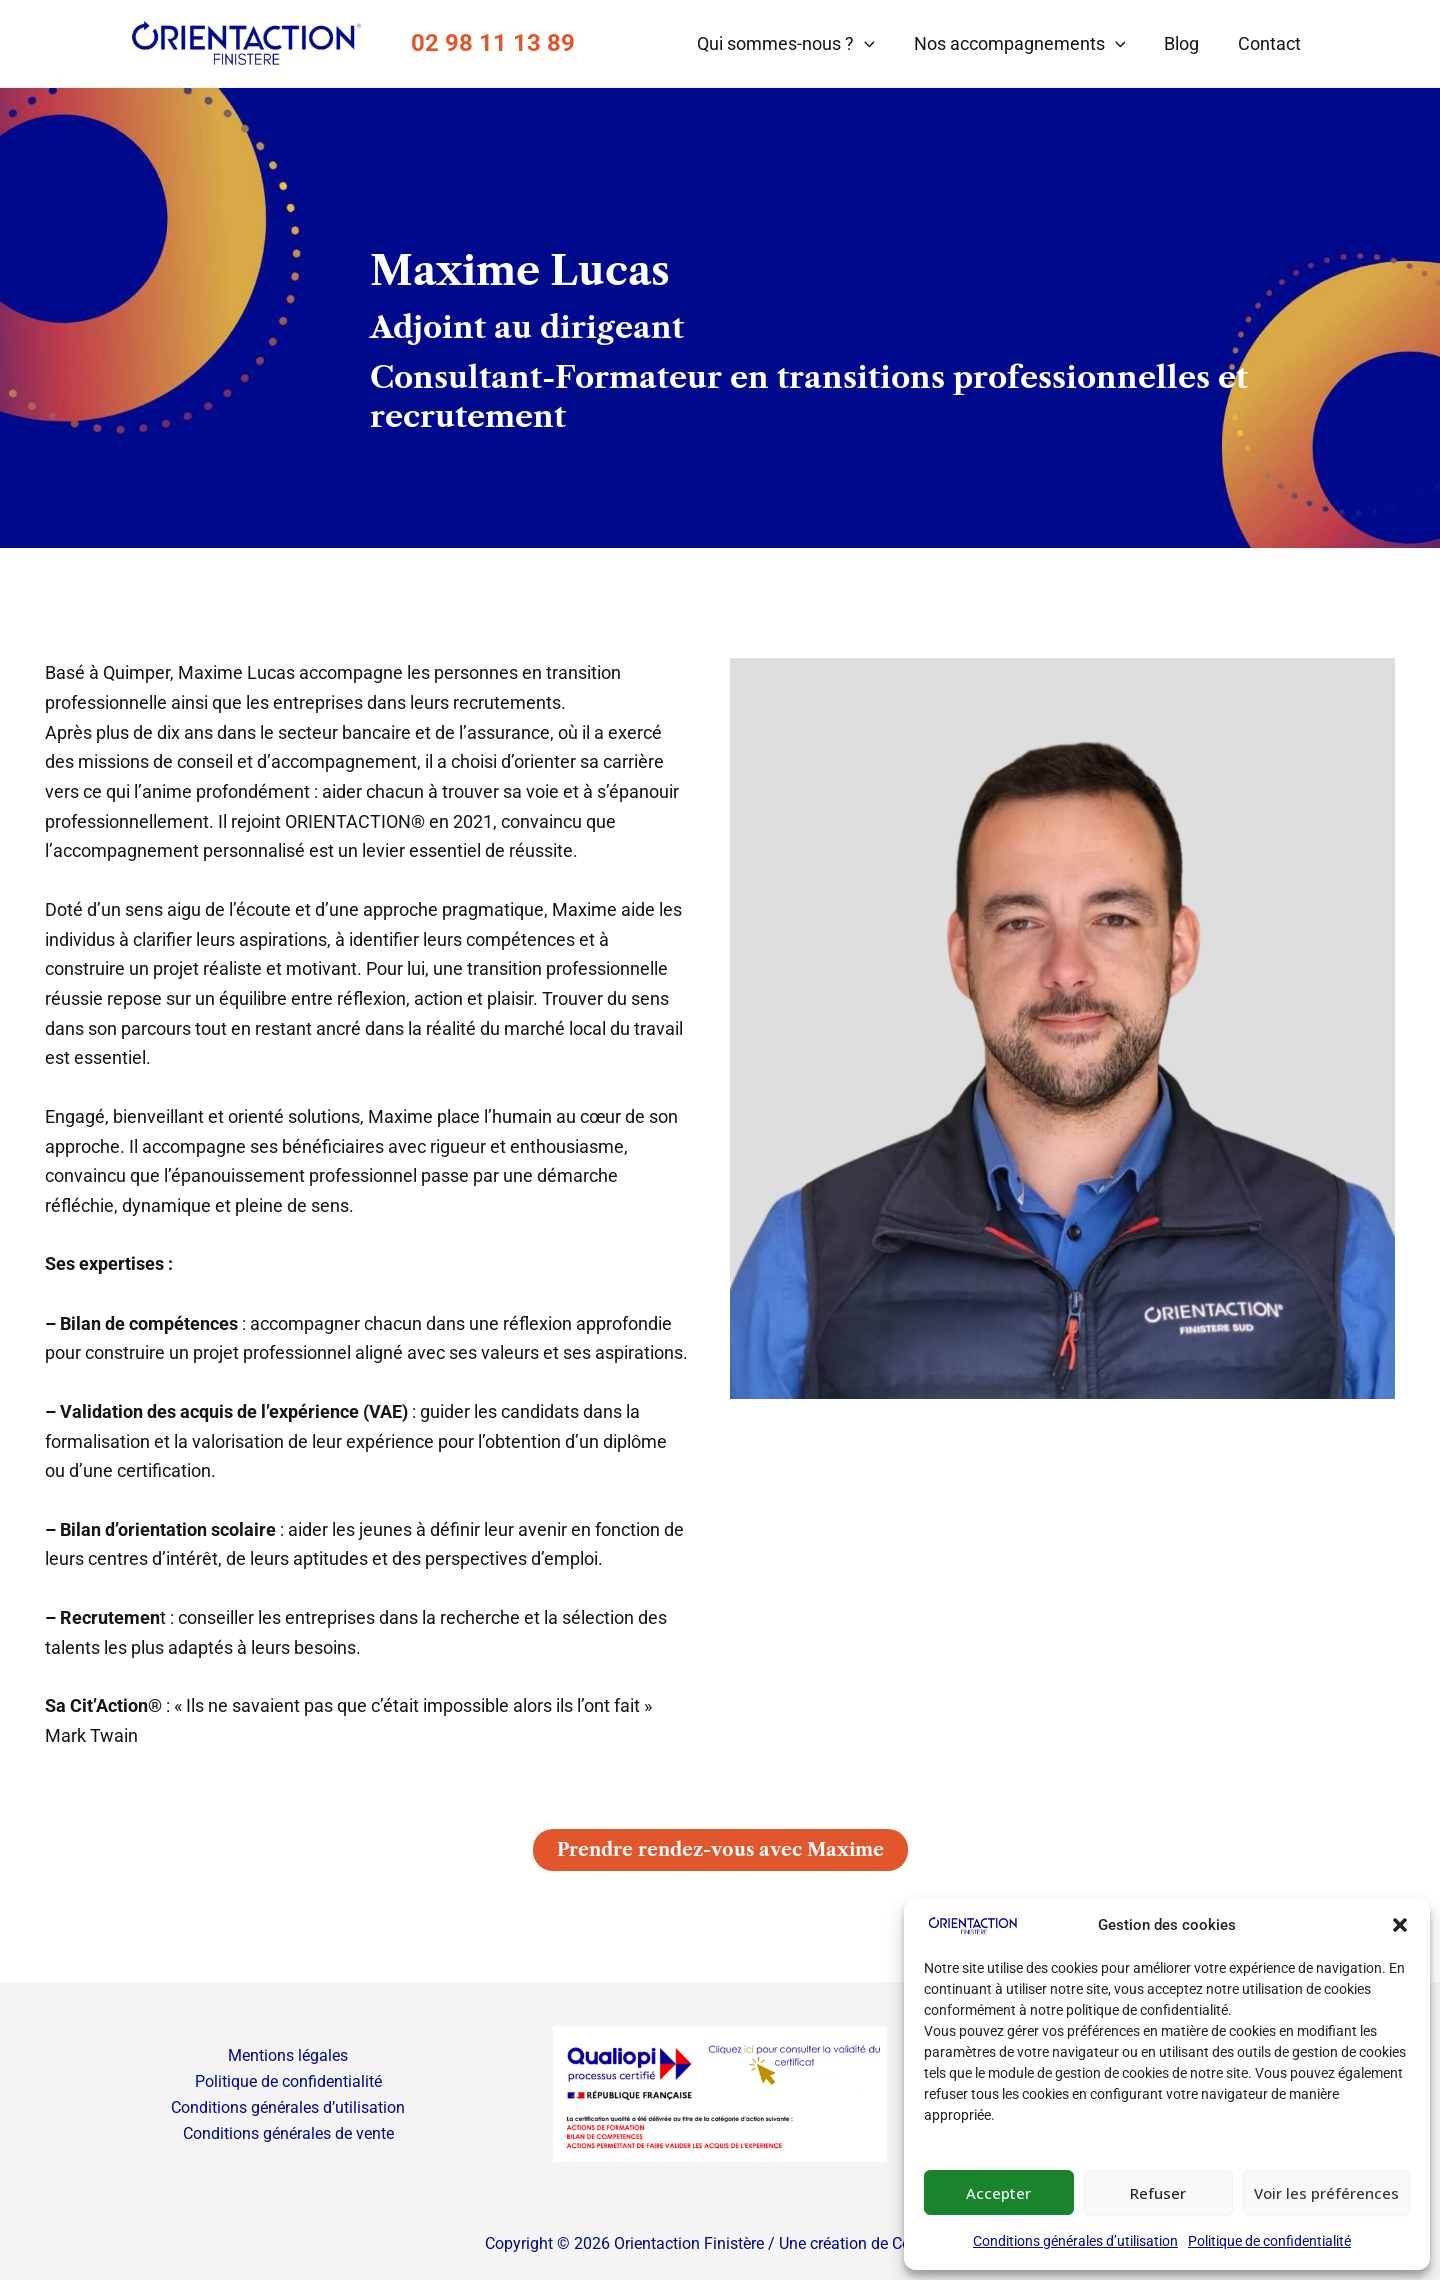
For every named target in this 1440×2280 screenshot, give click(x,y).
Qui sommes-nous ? (795, 44)
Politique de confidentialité (1269, 2241)
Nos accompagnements (1026, 44)
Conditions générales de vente (287, 2133)
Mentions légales (287, 2054)
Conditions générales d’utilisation (1075, 2241)
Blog (1185, 43)
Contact (1270, 43)
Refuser (1158, 2193)
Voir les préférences (1326, 2193)
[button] (1400, 1925)
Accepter (998, 2193)
